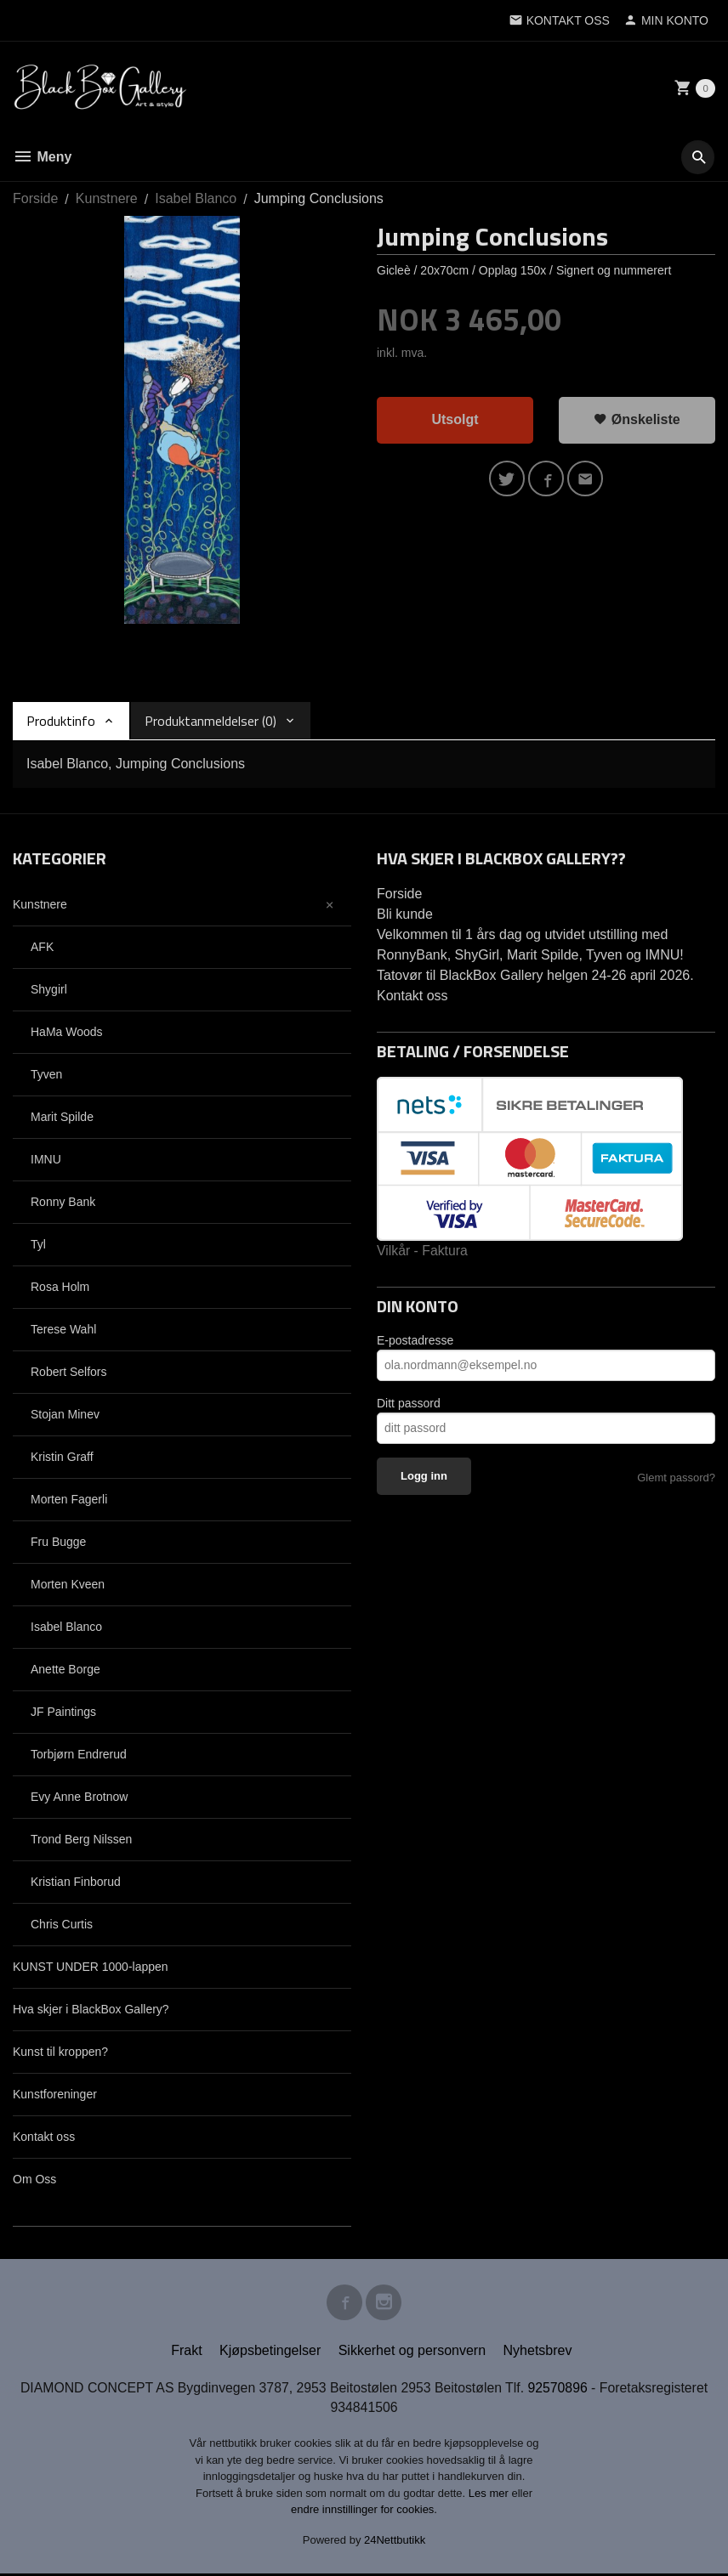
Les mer (490, 2495)
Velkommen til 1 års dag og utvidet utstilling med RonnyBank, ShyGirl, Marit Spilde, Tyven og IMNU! (530, 944)
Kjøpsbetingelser (270, 2352)
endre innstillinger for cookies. (364, 2511)
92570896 (560, 2389)
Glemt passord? (676, 1477)
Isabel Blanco (66, 1626)
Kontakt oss (44, 2136)
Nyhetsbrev (537, 2352)
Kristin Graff (62, 1457)
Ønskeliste (637, 419)
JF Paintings (63, 1711)
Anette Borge (65, 1669)
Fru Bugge (58, 1541)
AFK (42, 947)
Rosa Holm (60, 1287)
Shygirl (49, 989)
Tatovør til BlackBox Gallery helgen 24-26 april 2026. (535, 975)
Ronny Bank (63, 1202)
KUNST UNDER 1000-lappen (90, 1966)
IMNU (46, 1159)
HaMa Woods (67, 1032)
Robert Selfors (68, 1372)
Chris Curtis (62, 1924)
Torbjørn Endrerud (79, 1754)
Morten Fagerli (69, 1499)
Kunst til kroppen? (60, 2051)
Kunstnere (40, 904)
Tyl (38, 1244)
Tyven (46, 1074)
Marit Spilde (62, 1117)
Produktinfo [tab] (60, 721)
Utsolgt (454, 419)
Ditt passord (409, 1403)
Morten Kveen (68, 1584)
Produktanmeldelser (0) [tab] (210, 721)
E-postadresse (415, 1340)
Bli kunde (405, 914)
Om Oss (34, 2179)
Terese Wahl (63, 1329)
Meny (42, 157)
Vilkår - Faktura (423, 1250)
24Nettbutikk (394, 2542)
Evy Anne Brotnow (79, 1796)
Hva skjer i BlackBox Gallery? (91, 2009)
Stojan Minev (65, 1414)
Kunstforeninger (55, 2094)
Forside (35, 198)
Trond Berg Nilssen (81, 1839)
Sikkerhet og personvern (412, 2352)
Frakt (186, 2352)
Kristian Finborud (76, 1881)
